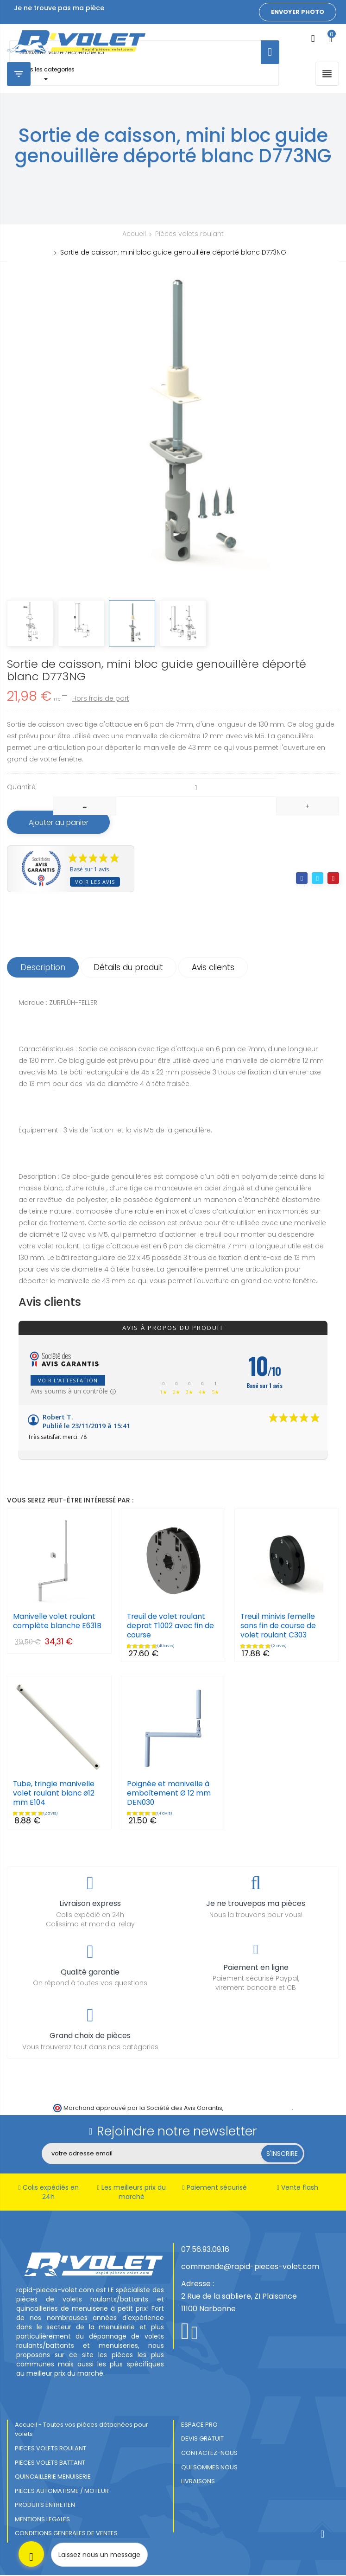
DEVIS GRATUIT (202, 2439)
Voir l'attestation (68, 1381)
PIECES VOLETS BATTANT (50, 2463)
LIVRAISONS (198, 2482)
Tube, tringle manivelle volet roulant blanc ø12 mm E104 (54, 1794)
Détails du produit (131, 967)
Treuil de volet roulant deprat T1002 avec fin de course (171, 1627)
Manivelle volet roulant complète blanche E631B (58, 1622)
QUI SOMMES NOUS (209, 2467)
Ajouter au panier (62, 822)
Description (43, 967)
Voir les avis (95, 882)
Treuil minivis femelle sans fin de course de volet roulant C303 (278, 1627)
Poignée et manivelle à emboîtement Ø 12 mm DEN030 (169, 1794)
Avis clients (218, 967)
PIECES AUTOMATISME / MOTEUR (62, 2491)
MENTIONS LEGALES (42, 2520)
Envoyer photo (297, 11)
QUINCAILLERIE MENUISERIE (53, 2477)
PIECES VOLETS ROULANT (50, 2449)
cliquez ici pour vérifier (258, 2108)
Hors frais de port (100, 698)
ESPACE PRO (199, 2425)
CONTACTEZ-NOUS (209, 2453)
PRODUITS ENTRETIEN (45, 2505)
